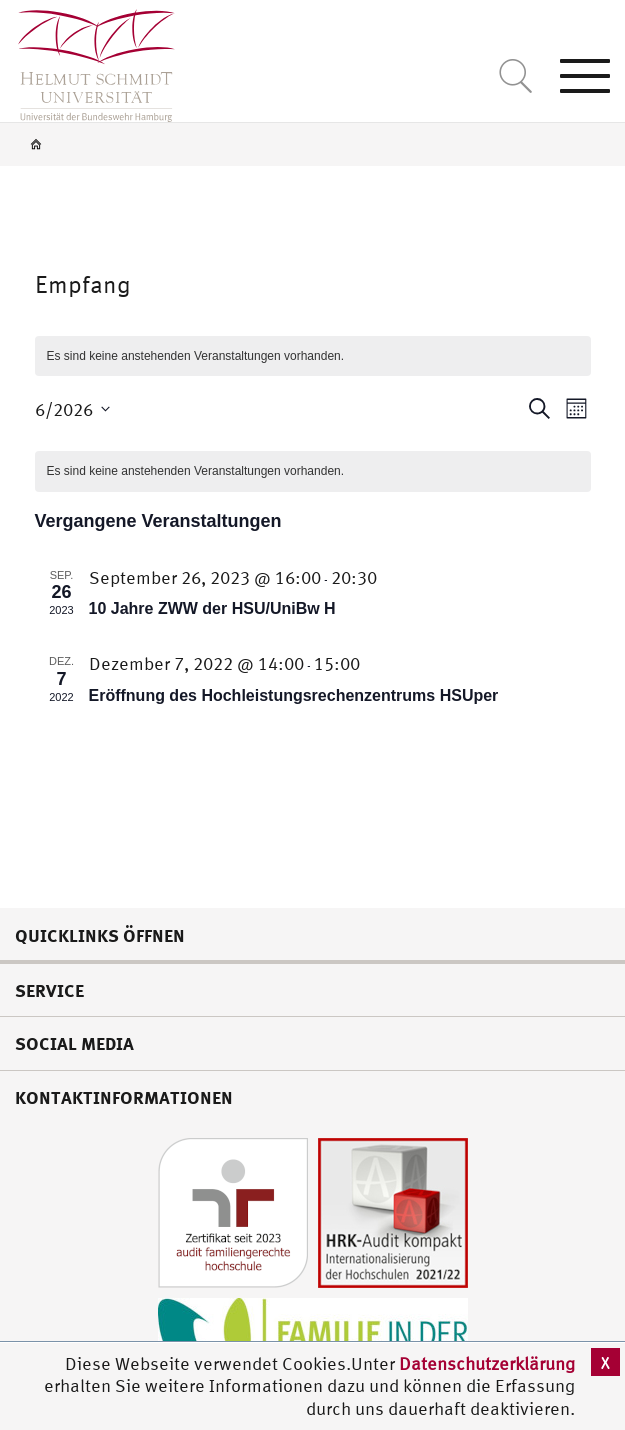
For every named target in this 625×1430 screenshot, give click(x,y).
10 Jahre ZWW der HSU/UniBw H (212, 608)
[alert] (313, 471)
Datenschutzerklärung (487, 1363)
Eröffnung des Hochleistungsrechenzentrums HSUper (294, 695)
